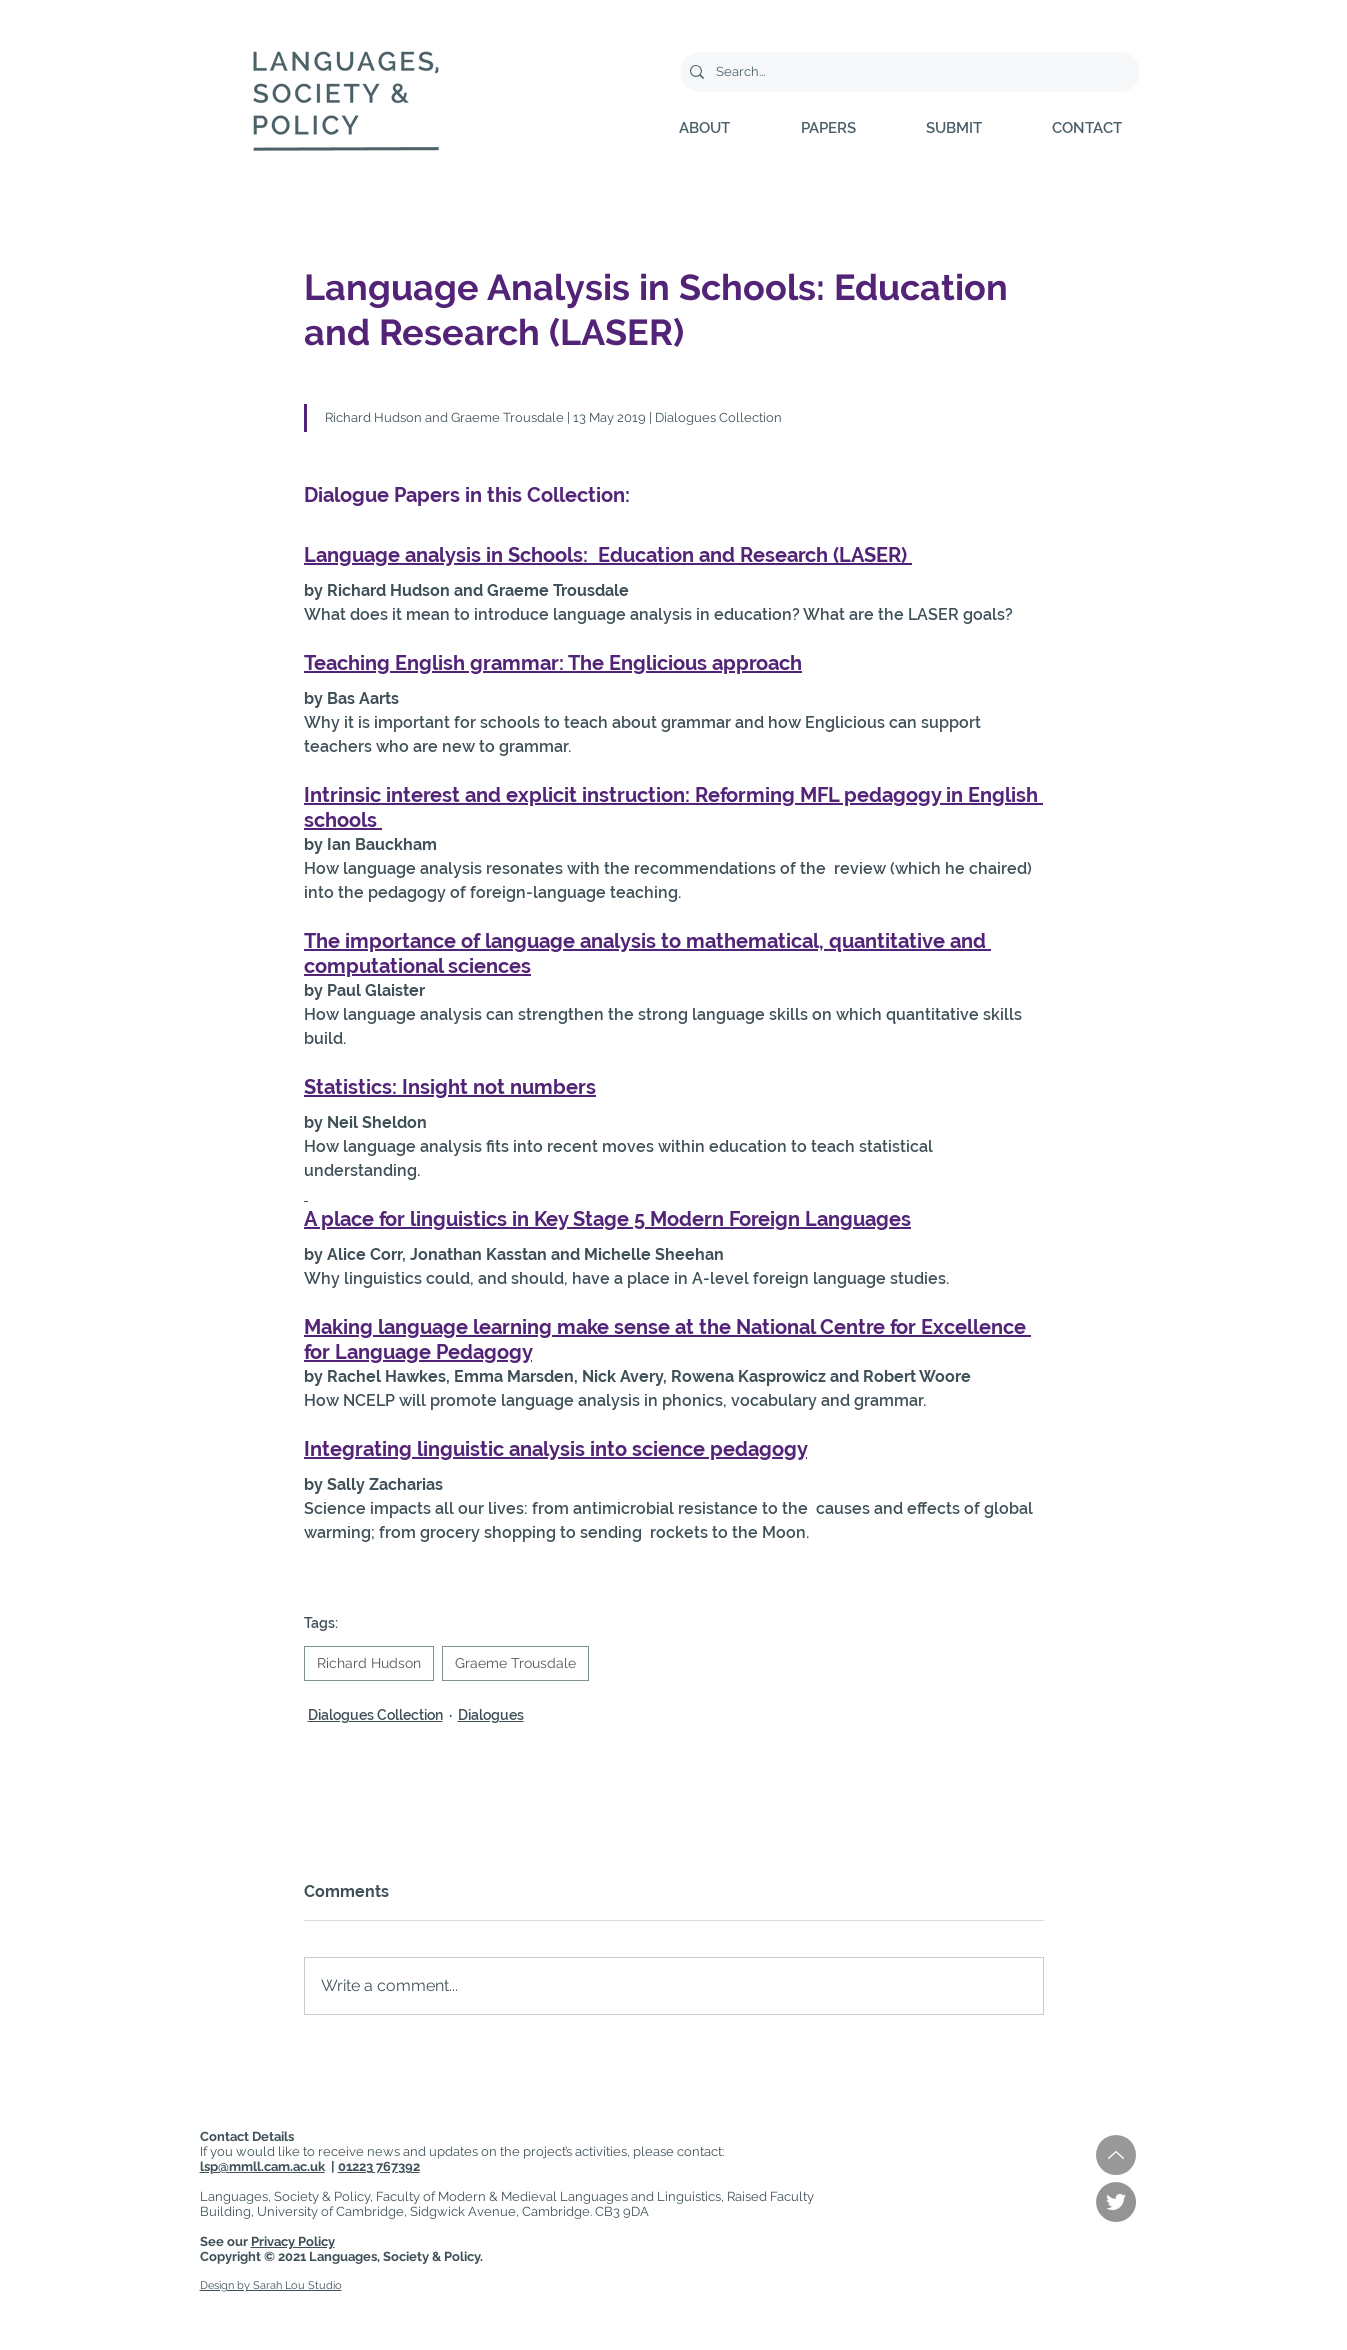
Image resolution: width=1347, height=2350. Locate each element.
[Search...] (907, 72)
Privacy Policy (293, 2241)
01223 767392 (379, 2166)
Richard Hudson (369, 1663)
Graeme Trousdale (515, 1663)
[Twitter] (1116, 2202)
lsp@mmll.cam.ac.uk (262, 2166)
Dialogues (491, 1715)
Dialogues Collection (375, 1715)
